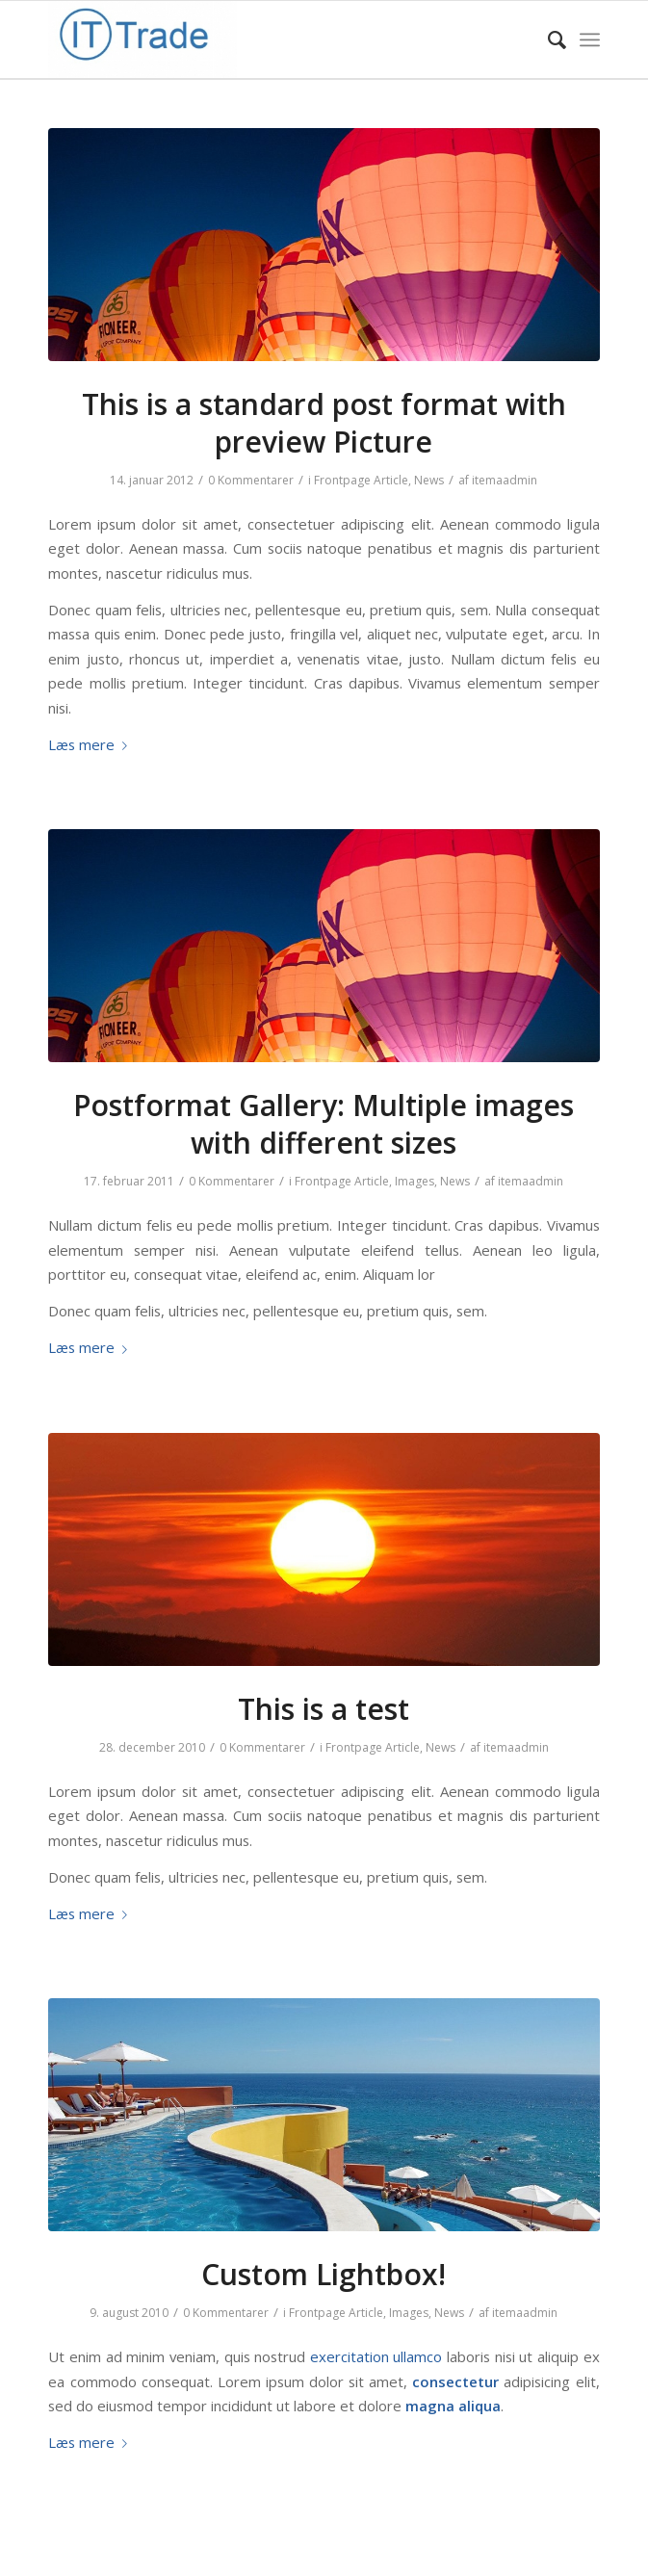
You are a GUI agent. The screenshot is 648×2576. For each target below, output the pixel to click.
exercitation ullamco (376, 2356)
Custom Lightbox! (323, 2274)
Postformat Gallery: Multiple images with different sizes (323, 1123)
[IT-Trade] (268, 39)
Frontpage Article (361, 480)
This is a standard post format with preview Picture (324, 422)
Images (414, 1181)
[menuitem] (547, 39)
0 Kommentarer (251, 480)
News (429, 480)
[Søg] (547, 39)
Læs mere (91, 744)
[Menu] (590, 39)
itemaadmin (504, 480)
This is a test (323, 1709)
